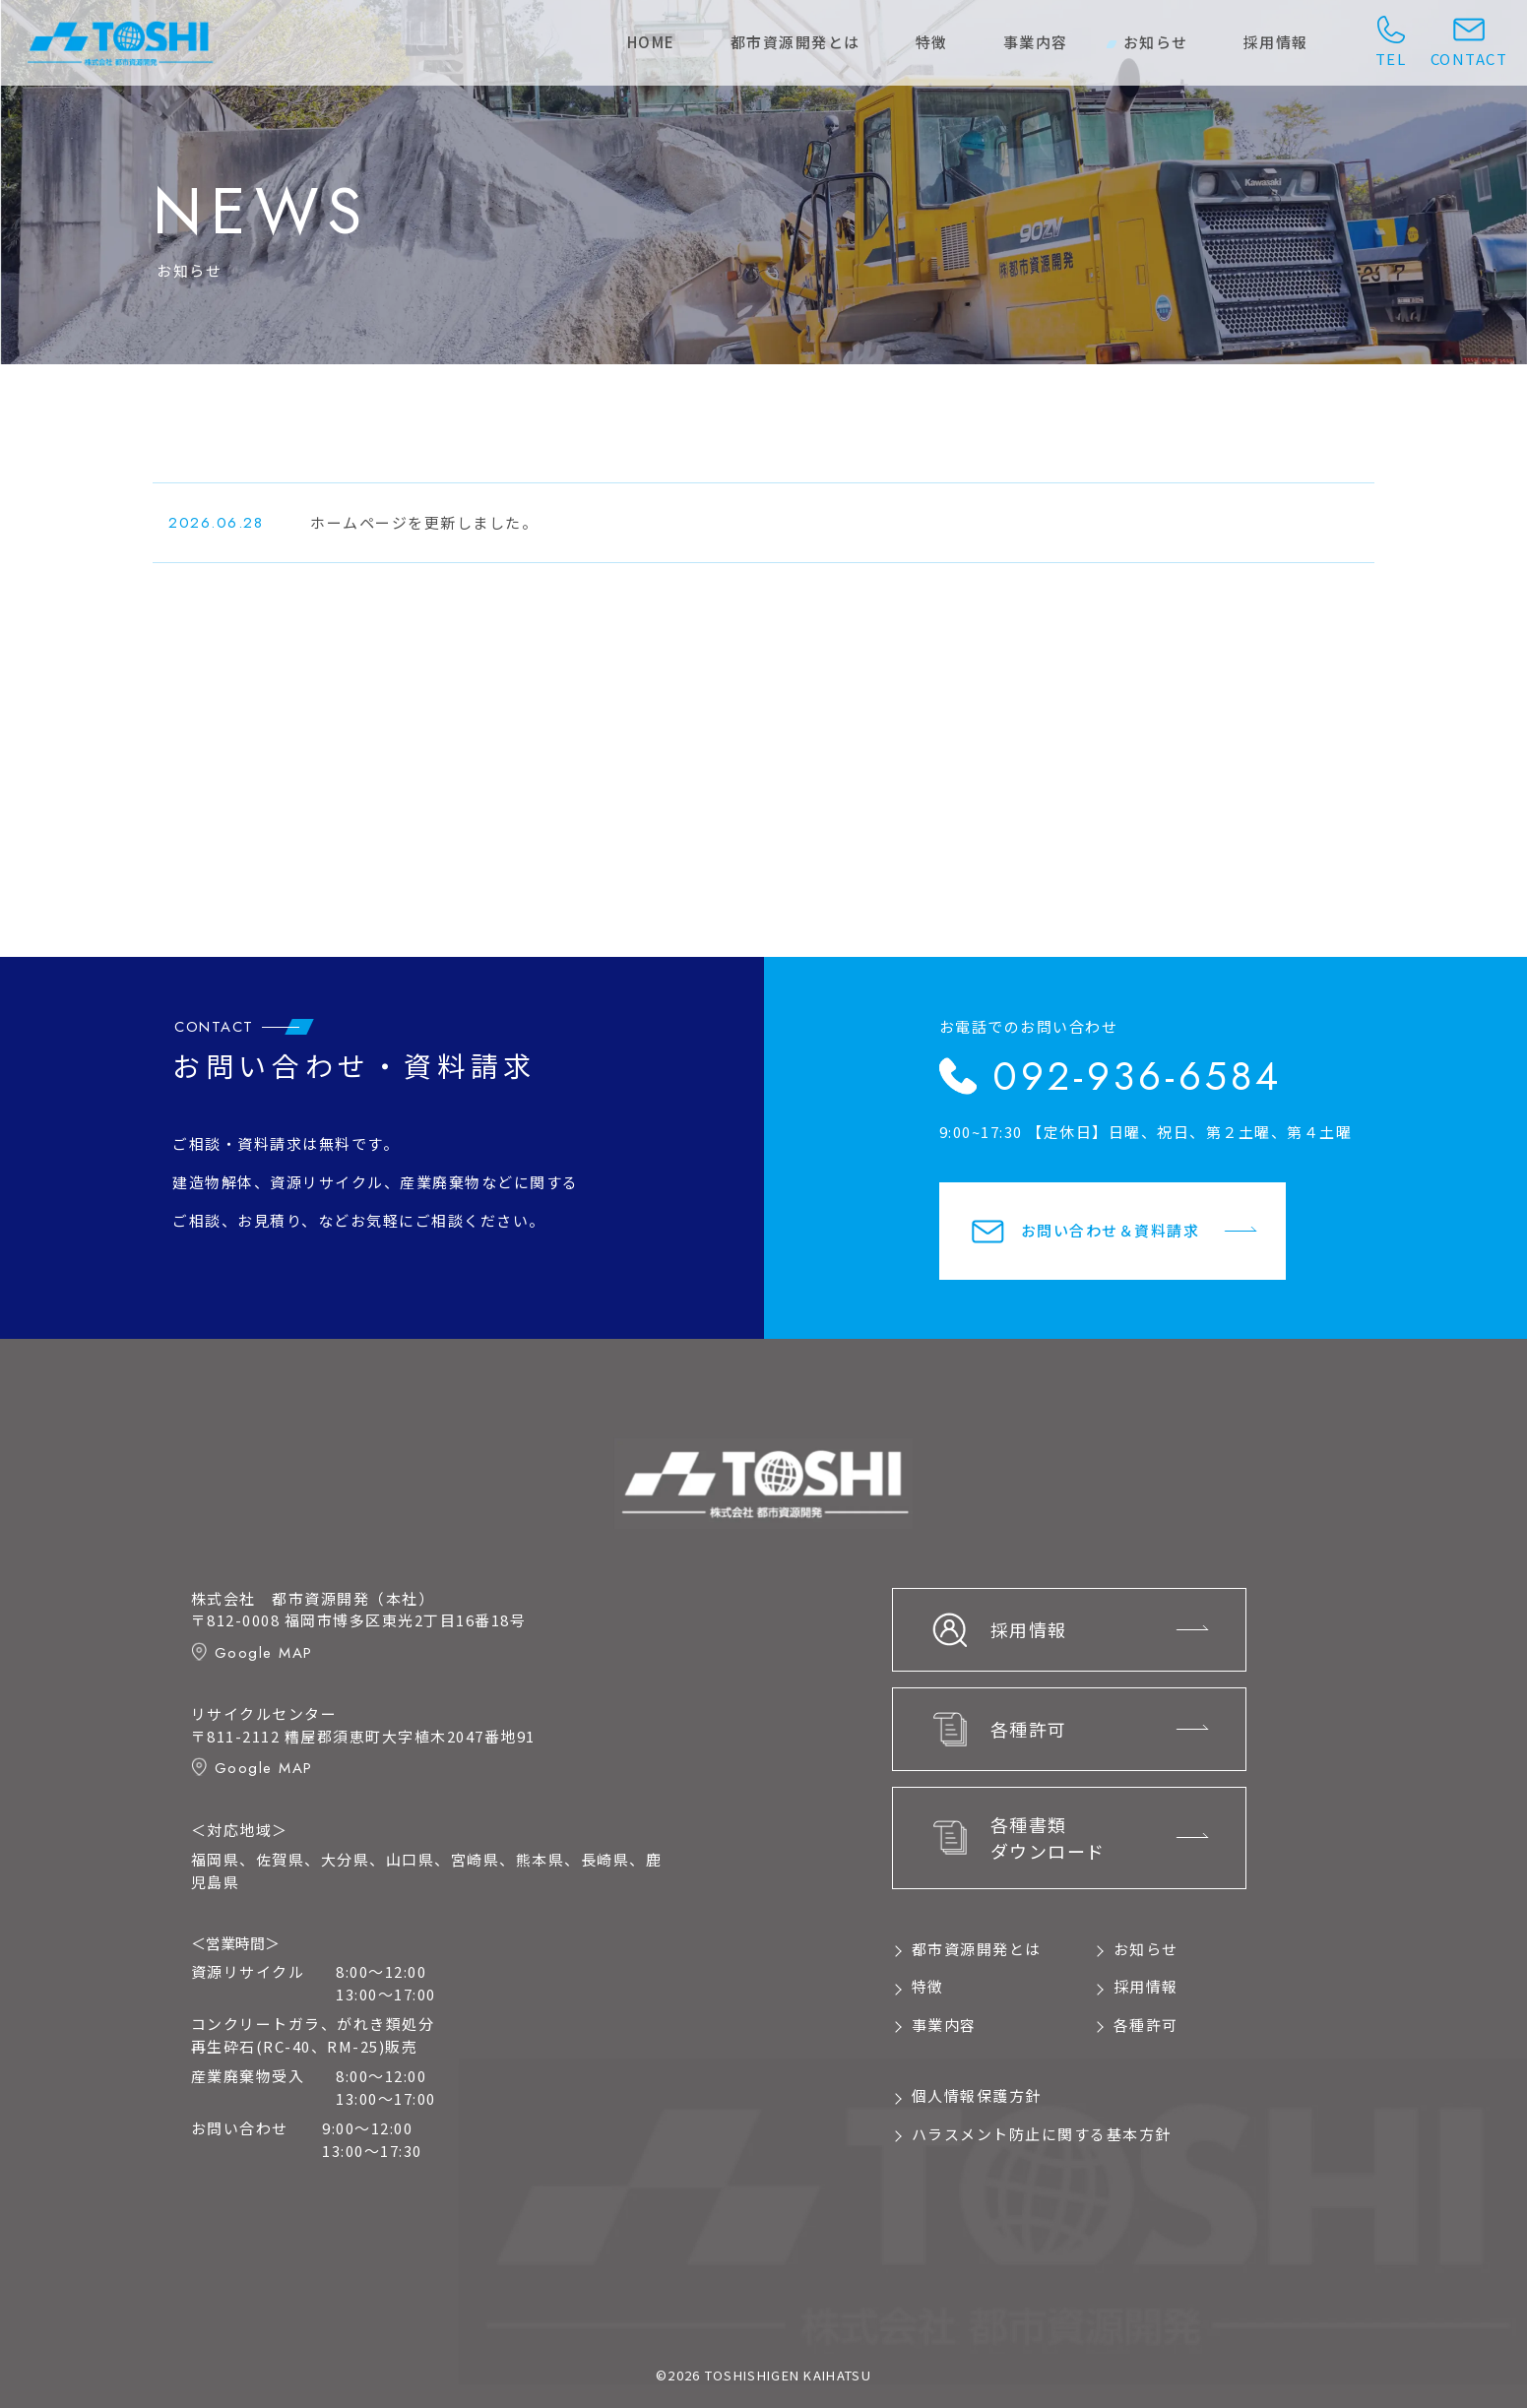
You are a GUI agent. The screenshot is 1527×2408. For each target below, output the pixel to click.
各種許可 (1145, 2024)
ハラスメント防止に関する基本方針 (1042, 2133)
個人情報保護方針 (977, 2095)
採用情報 (1275, 42)
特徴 (932, 42)
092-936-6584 (1137, 1076)
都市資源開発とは (795, 42)
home (651, 42)
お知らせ (1155, 42)
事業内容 (1035, 42)
